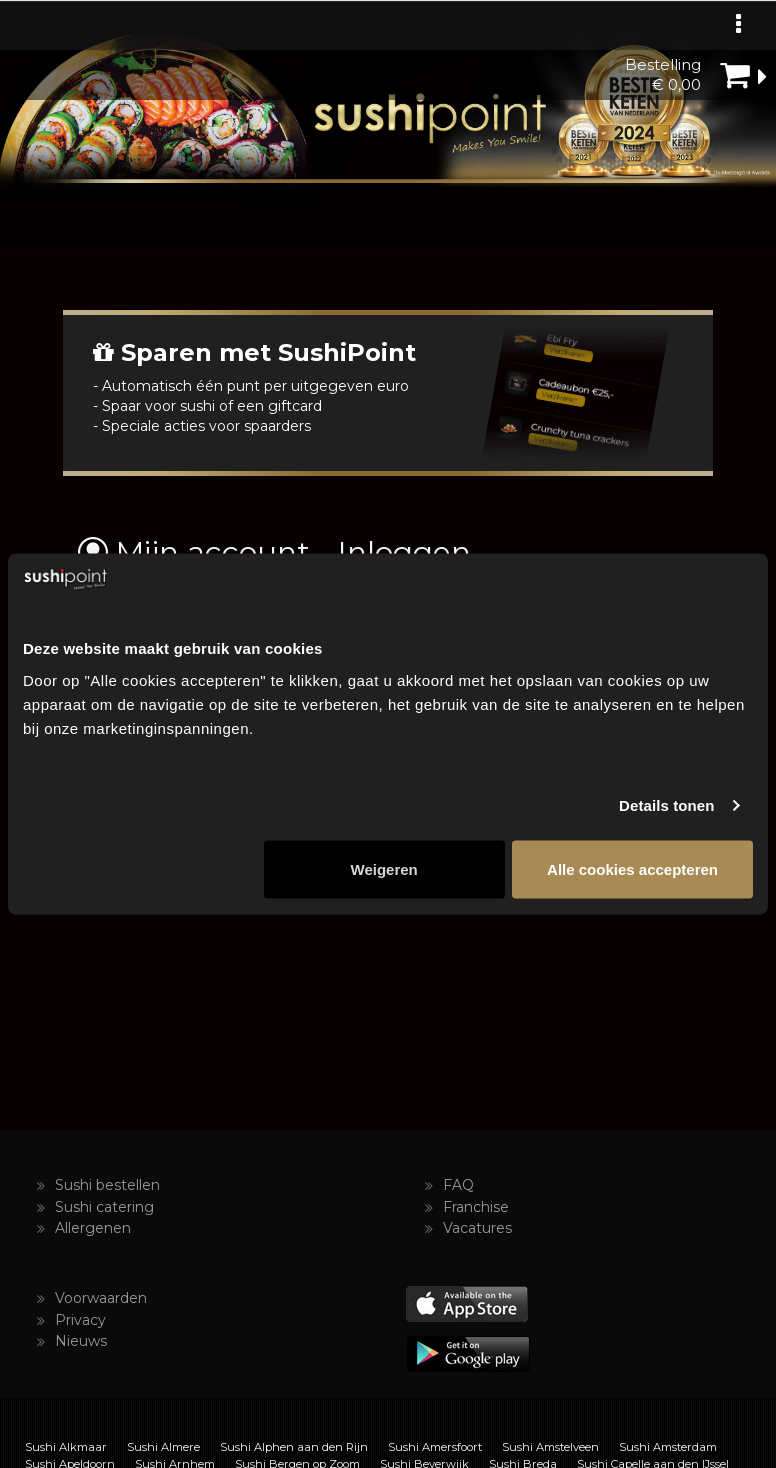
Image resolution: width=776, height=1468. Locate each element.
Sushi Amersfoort (435, 1447)
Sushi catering (104, 1207)
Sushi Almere (163, 1447)
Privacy (80, 1320)
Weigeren (384, 868)
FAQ (458, 1185)
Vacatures (477, 1228)
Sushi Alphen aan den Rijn (294, 1447)
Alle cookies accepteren (632, 868)
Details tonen (666, 805)
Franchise (476, 1207)
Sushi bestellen (107, 1185)
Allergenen (93, 1228)
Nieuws (81, 1341)
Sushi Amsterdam (668, 1447)
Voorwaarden (101, 1298)
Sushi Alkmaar (66, 1447)
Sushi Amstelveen (550, 1447)
